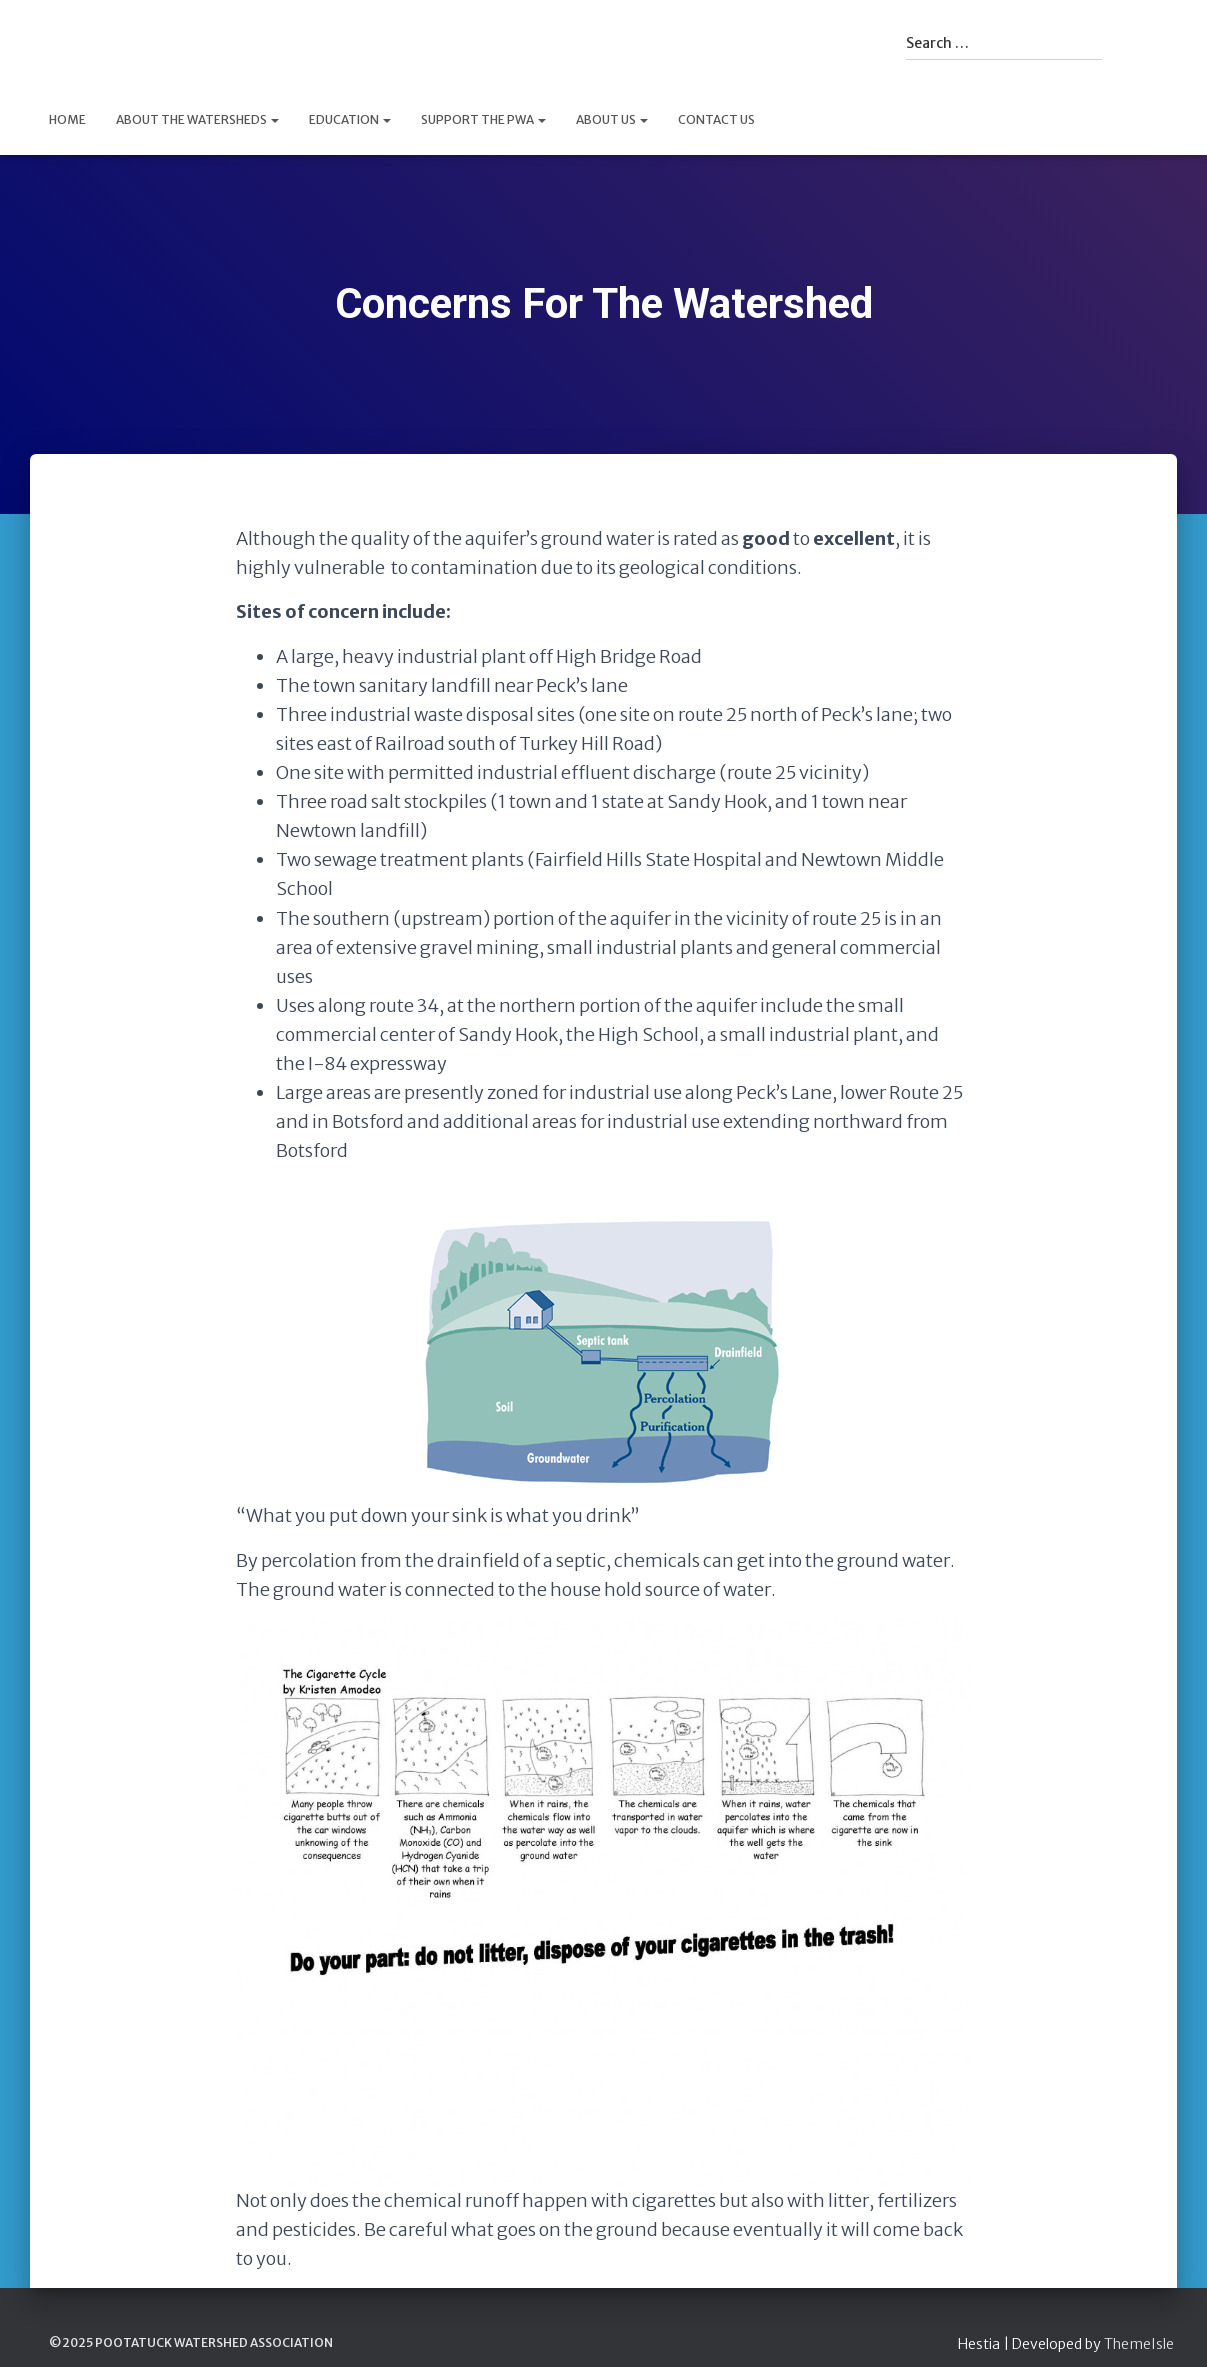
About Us (612, 119)
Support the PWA (483, 119)
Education (350, 119)
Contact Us (716, 119)
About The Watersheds (197, 119)
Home (67, 119)
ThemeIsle (1139, 2344)
